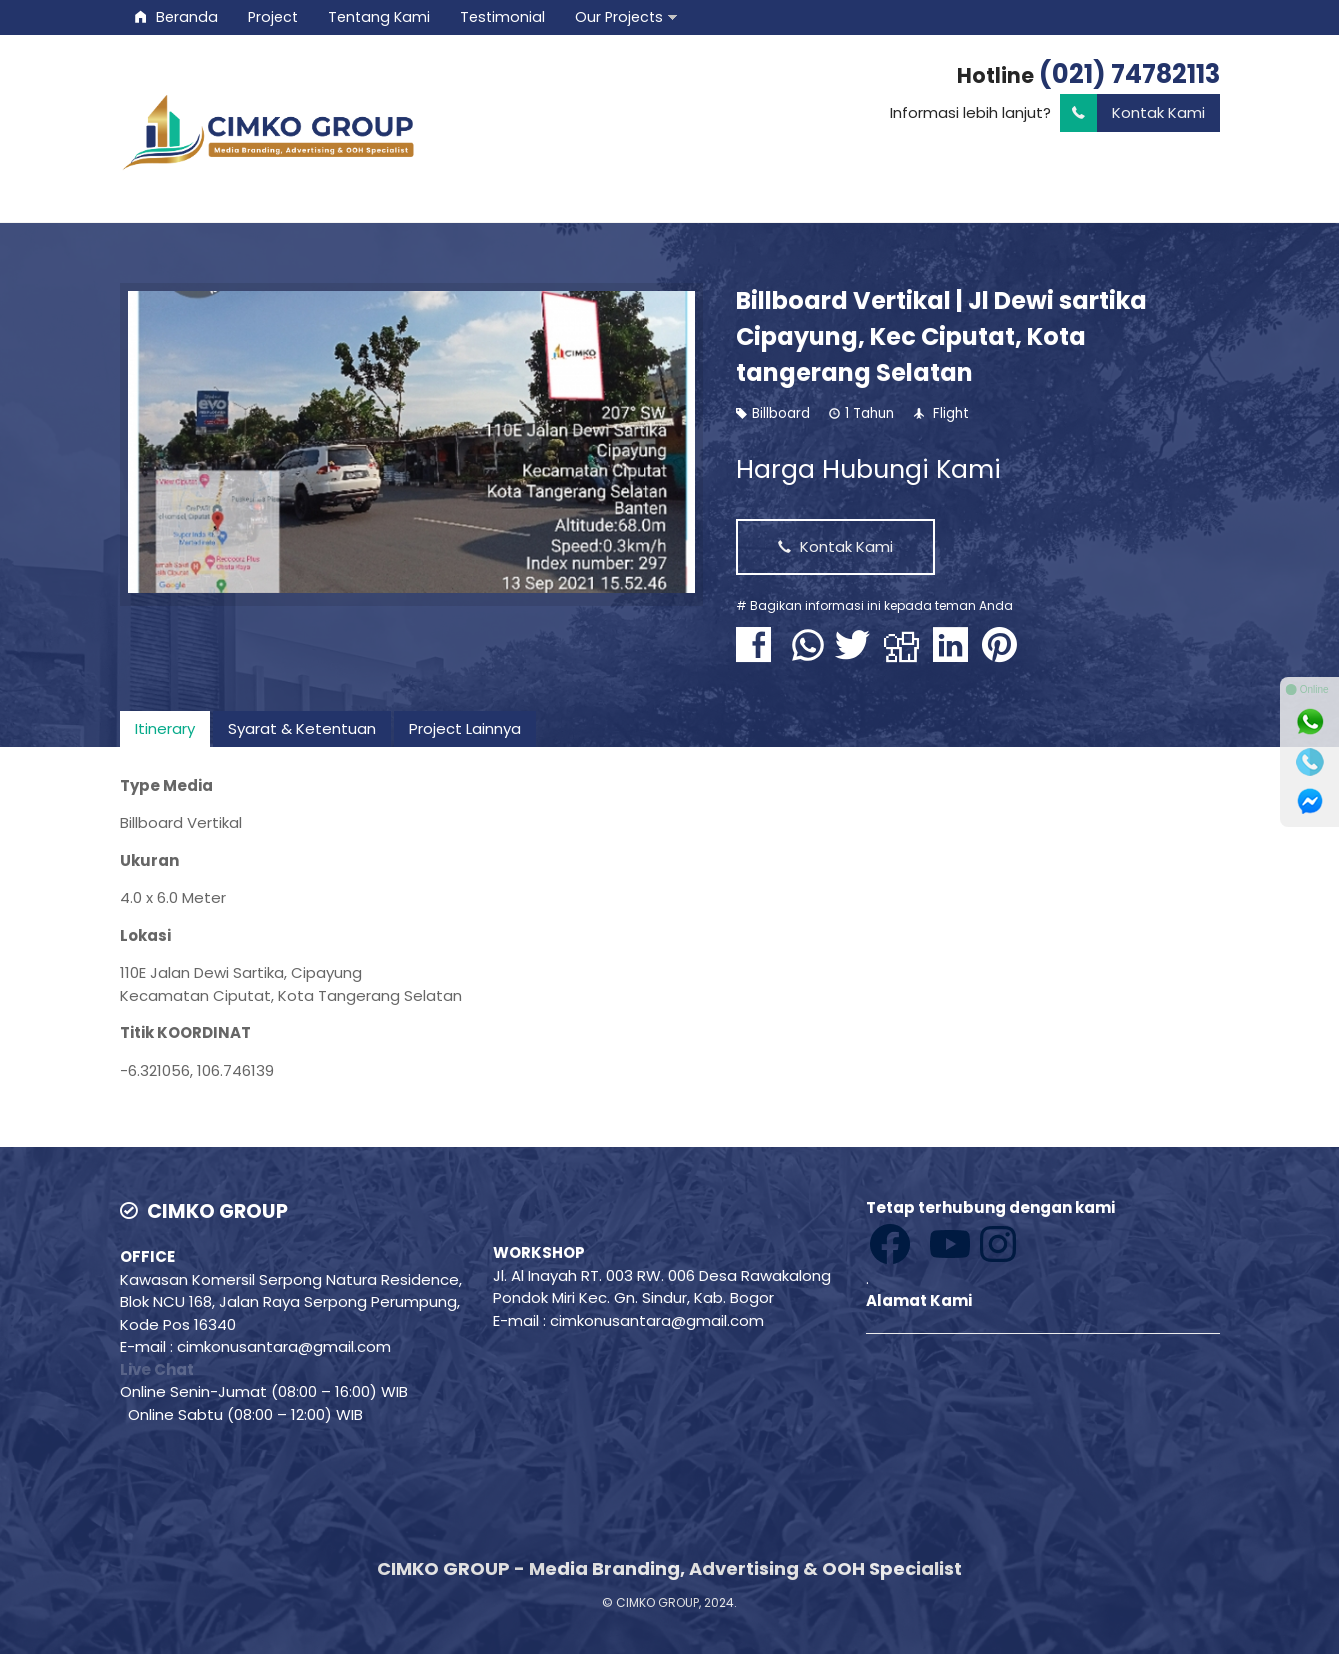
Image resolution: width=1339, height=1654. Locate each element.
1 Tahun (869, 413)
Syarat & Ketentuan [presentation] (302, 728)
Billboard (781, 413)
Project (273, 17)
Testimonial (502, 17)
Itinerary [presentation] (165, 728)
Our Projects (619, 17)
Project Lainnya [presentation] (465, 728)
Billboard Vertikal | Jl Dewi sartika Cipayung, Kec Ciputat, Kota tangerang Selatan (941, 336)
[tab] (165, 729)
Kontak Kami (1132, 113)
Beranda (176, 17)
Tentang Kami (379, 17)
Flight (951, 413)
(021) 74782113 (1129, 74)
